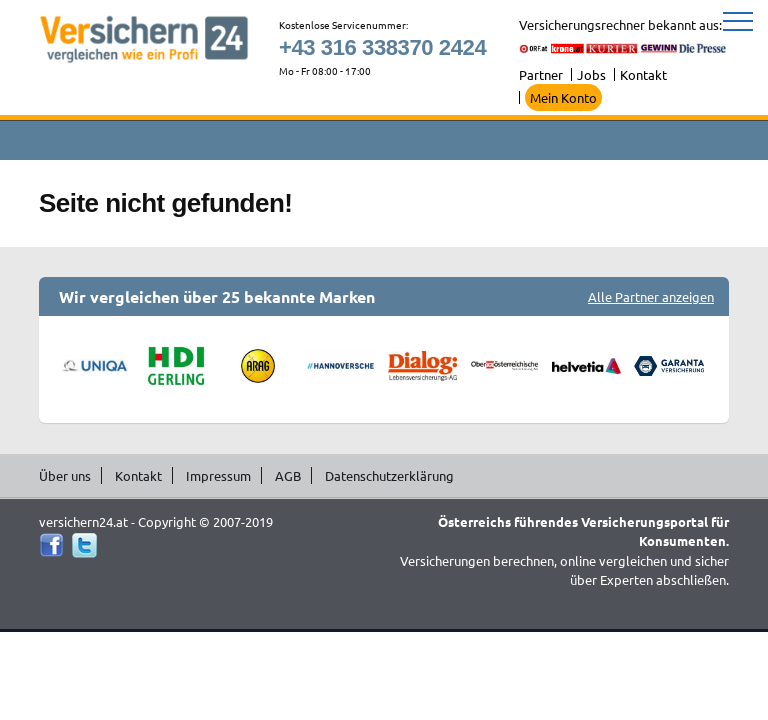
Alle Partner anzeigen (651, 296)
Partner (541, 74)
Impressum (218, 475)
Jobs (591, 74)
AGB (288, 475)
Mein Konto (563, 97)
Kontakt (643, 74)
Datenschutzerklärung (389, 475)
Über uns (65, 475)
